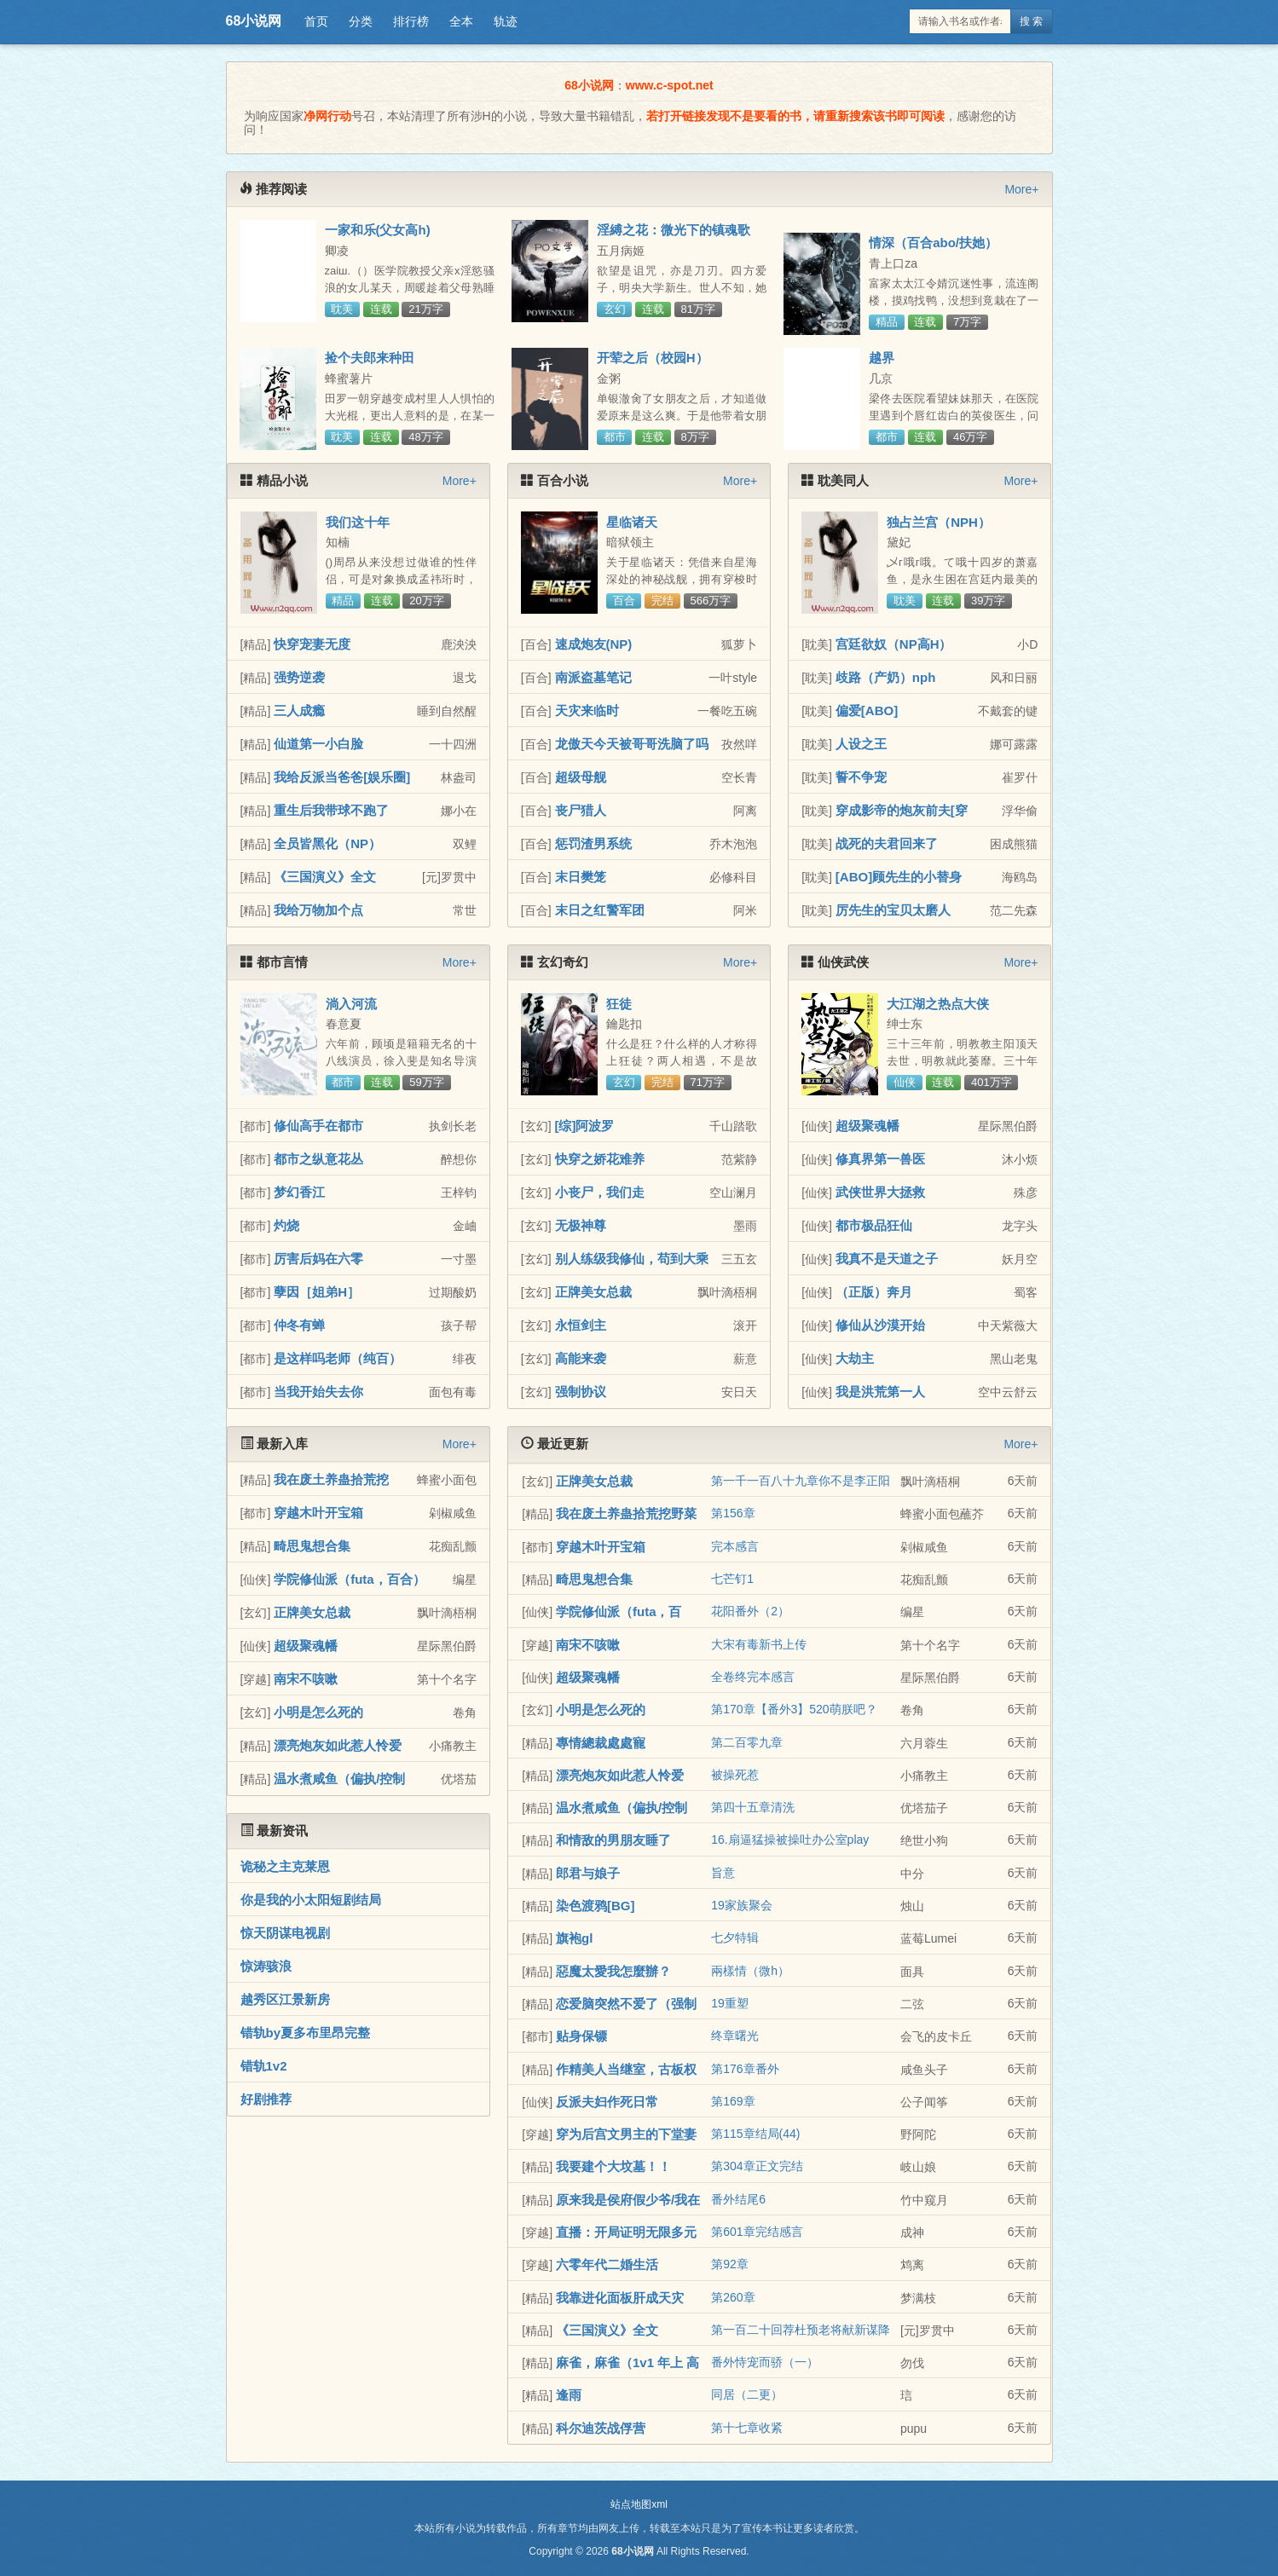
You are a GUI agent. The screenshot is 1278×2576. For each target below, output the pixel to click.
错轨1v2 (263, 2066)
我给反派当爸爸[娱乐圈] (342, 777)
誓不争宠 (861, 777)
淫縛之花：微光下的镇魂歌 (673, 229)
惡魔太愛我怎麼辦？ (613, 1971)
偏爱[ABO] (867, 710)
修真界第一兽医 (880, 1159)
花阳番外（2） (750, 1611)
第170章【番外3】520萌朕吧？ (794, 1709)
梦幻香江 (299, 1192)
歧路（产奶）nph (886, 677)
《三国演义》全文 (325, 876)
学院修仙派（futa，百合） (349, 1579)
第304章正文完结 (756, 2166)
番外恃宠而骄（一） (764, 2362)
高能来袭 (580, 1358)
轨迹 (506, 21)
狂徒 (619, 1003)
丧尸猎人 (580, 810)
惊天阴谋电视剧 (285, 1933)
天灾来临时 (587, 710)
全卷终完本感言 (753, 1677)
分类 (361, 21)
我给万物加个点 (318, 910)
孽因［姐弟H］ (317, 1292)
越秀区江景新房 (285, 1999)
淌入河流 (351, 1003)
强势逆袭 (299, 677)
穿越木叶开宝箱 (318, 1512)
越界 (881, 357)
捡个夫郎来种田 (369, 357)
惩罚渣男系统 (593, 843)
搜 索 (1031, 21)
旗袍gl (574, 1938)
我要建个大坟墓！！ (613, 2166)
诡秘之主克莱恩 (285, 1866)
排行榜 (411, 21)
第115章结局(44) (755, 2133)
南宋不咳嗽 (306, 1679)
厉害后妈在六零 (318, 1258)
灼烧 (286, 1225)
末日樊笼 (580, 876)
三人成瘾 (299, 710)
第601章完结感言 (756, 2231)
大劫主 (855, 1358)
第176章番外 (744, 2069)
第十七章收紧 (747, 2427)
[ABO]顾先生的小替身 (899, 876)
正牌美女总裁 (593, 1292)
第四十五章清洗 (753, 1807)
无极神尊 (580, 1225)
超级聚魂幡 (867, 1125)
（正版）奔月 (874, 1292)
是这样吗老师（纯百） (338, 1358)
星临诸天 (631, 522)
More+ (1021, 189)
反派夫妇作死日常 (607, 2101)
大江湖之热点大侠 (938, 1003)
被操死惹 (735, 1775)
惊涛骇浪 (266, 1966)
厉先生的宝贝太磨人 (893, 910)
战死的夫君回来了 (887, 843)
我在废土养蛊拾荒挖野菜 (626, 1513)
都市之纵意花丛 (318, 1159)
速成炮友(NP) (594, 644)
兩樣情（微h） (750, 1971)
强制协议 (580, 1391)
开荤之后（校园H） (652, 357)
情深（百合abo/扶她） (933, 242)
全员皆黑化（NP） (327, 843)
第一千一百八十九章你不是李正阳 (800, 1480)
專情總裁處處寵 (600, 1743)
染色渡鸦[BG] (595, 1905)
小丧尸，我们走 (600, 1192)
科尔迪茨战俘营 (600, 2428)
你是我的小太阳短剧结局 (310, 1899)
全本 (461, 21)
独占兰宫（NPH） (939, 522)
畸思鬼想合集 (312, 1546)
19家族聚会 (741, 1905)
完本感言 (735, 1546)
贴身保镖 (581, 2036)
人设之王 (861, 743)
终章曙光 (735, 2035)
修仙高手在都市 (318, 1125)
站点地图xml (639, 2504)
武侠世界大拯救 (880, 1192)
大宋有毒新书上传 (759, 1644)
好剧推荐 (266, 2099)
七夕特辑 (735, 1937)
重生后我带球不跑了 (331, 810)
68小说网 (254, 21)
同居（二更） (747, 2394)
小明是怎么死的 (318, 1712)
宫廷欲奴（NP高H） (894, 644)
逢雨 (568, 2395)
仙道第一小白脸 (318, 743)
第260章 (733, 2297)
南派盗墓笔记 (593, 677)
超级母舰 (580, 777)
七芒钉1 (732, 1578)
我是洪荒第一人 (880, 1391)
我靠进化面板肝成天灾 (620, 2297)
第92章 (730, 2264)
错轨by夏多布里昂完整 (305, 2032)
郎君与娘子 (588, 1873)
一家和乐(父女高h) (378, 229)
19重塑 (730, 2003)
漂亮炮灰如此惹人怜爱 (338, 1745)
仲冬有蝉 (299, 1325)
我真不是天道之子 (887, 1258)
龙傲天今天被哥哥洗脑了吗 (631, 743)
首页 (316, 21)
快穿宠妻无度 (312, 644)
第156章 (733, 1513)
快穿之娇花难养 (600, 1159)
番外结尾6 (738, 2199)
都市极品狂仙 (874, 1225)
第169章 (733, 2101)
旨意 (723, 1873)
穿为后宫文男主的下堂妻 (626, 2134)
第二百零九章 (747, 1742)
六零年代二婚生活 (607, 2264)
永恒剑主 (580, 1325)
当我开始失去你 (318, 1391)
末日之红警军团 (600, 910)
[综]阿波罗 (585, 1125)
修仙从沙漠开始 (880, 1325)
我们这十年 (358, 522)
